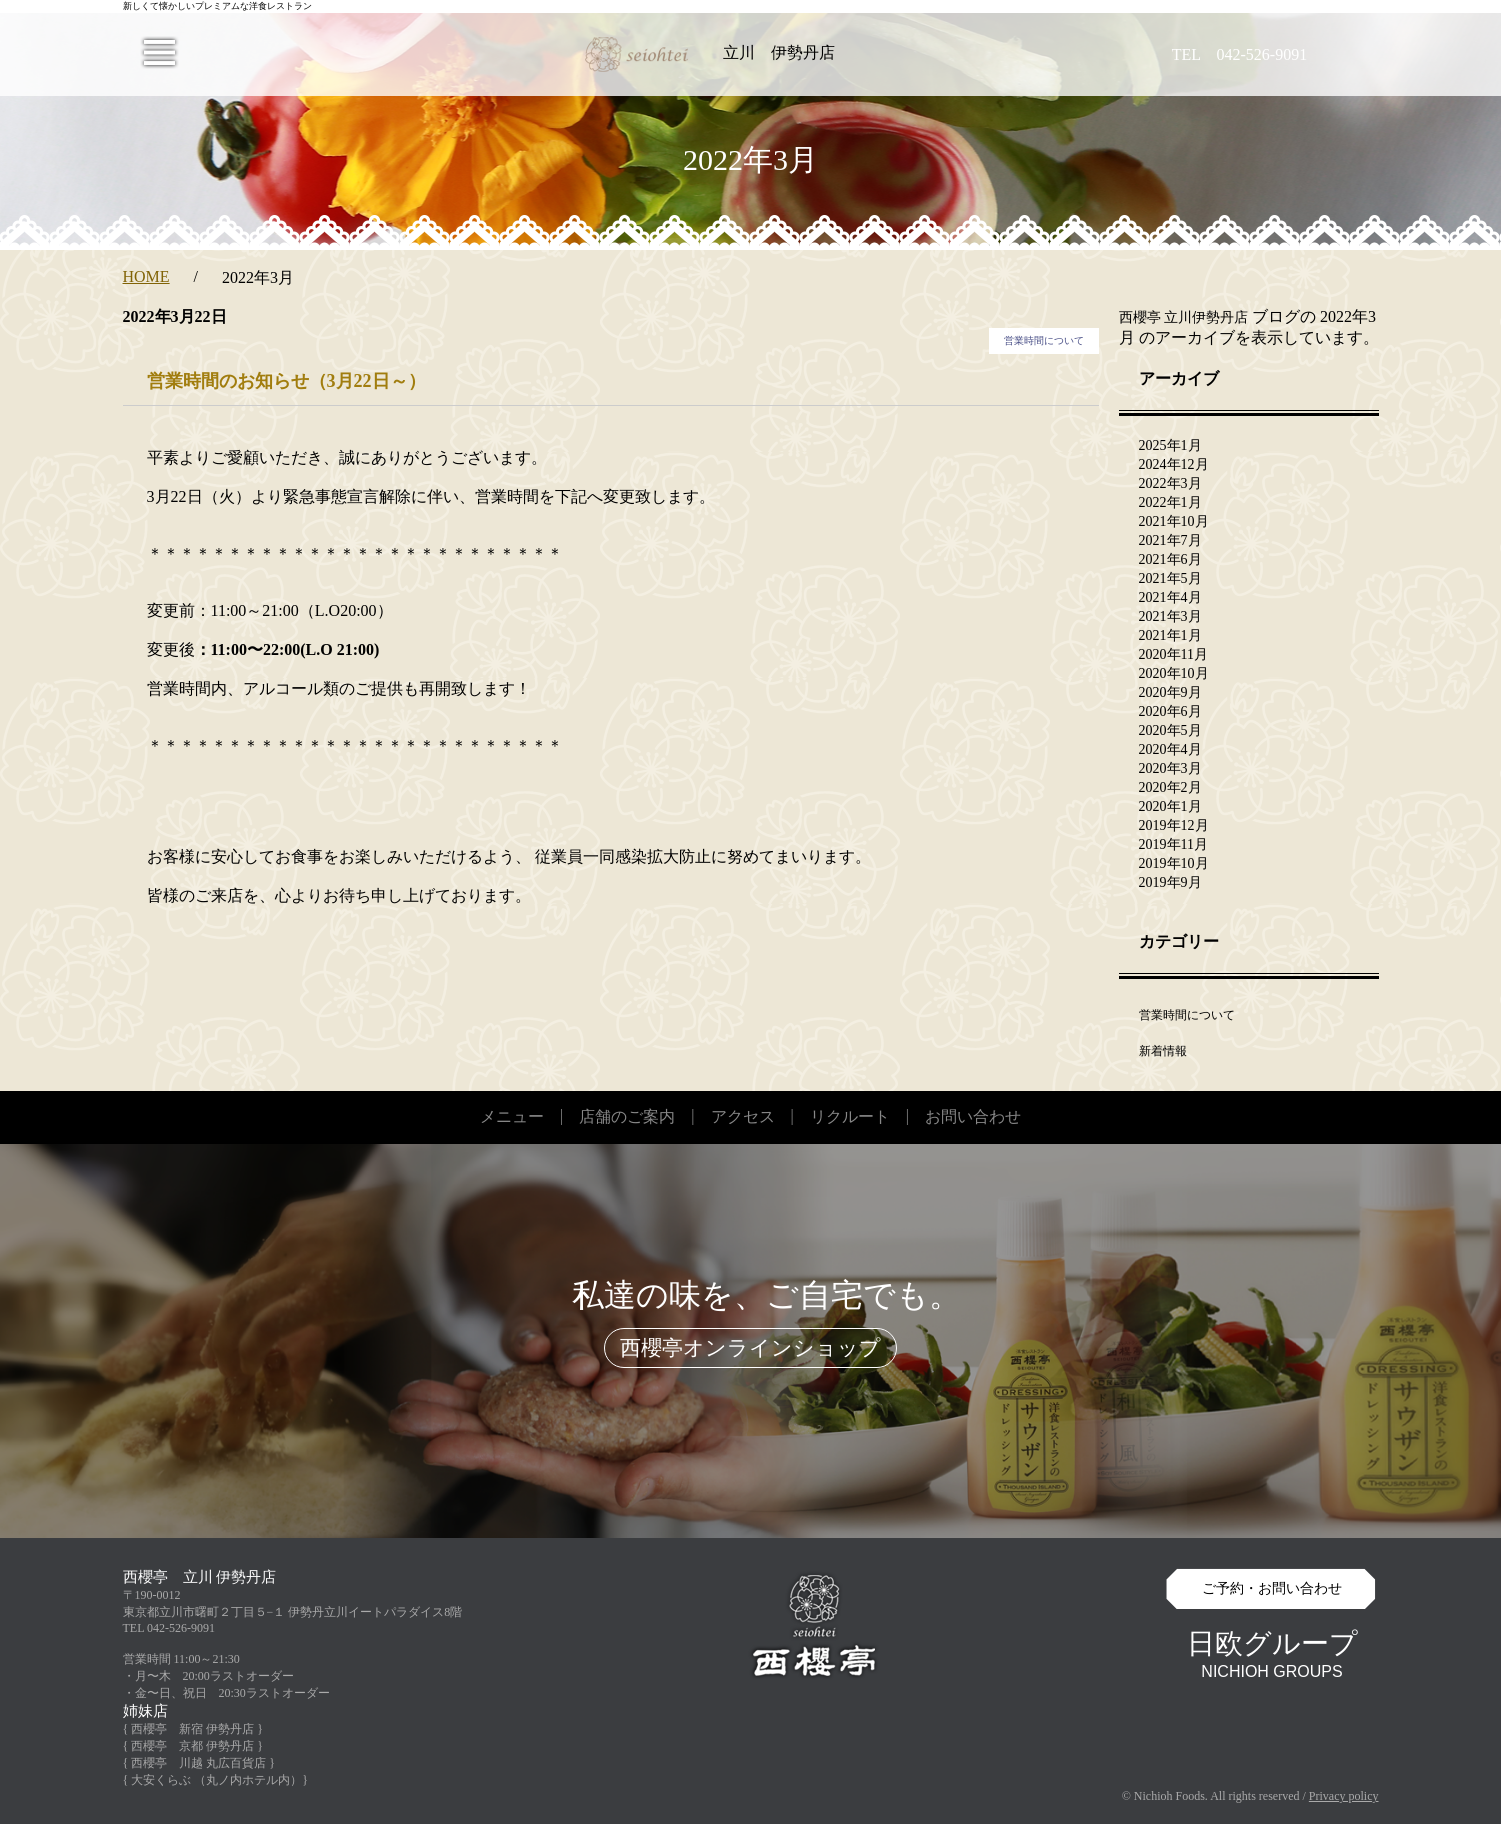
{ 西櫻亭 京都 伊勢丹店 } (193, 1746)
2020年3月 (1170, 768)
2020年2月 (1170, 787)
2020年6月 (1170, 711)
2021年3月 (1170, 616)
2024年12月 (1174, 464)
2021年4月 (1170, 597)
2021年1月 (1170, 635)
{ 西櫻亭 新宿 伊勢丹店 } (193, 1729)
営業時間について (1044, 340)
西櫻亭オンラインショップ (750, 1348)
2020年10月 (1174, 673)
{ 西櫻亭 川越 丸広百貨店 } (199, 1763)
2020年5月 (1170, 730)
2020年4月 (1170, 749)
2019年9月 (1170, 882)
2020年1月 (1170, 806)
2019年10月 (1174, 863)
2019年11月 (1173, 844)
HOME (146, 276)
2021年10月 (1174, 521)
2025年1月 (1170, 445)
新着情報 (1163, 1051)
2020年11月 (1173, 654)
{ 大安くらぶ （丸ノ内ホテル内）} (216, 1780)
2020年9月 (1170, 692)
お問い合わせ (973, 1116)
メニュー (512, 1116)
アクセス (743, 1116)
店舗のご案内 (627, 1116)
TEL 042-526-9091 (169, 1628)
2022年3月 (1170, 483)
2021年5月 (1170, 578)
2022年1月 (1170, 502)
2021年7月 (1170, 540)
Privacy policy (1344, 1796)
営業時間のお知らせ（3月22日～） (286, 381)
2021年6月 (1170, 559)
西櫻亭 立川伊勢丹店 (1184, 317)
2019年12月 (1174, 825)
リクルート (850, 1116)
